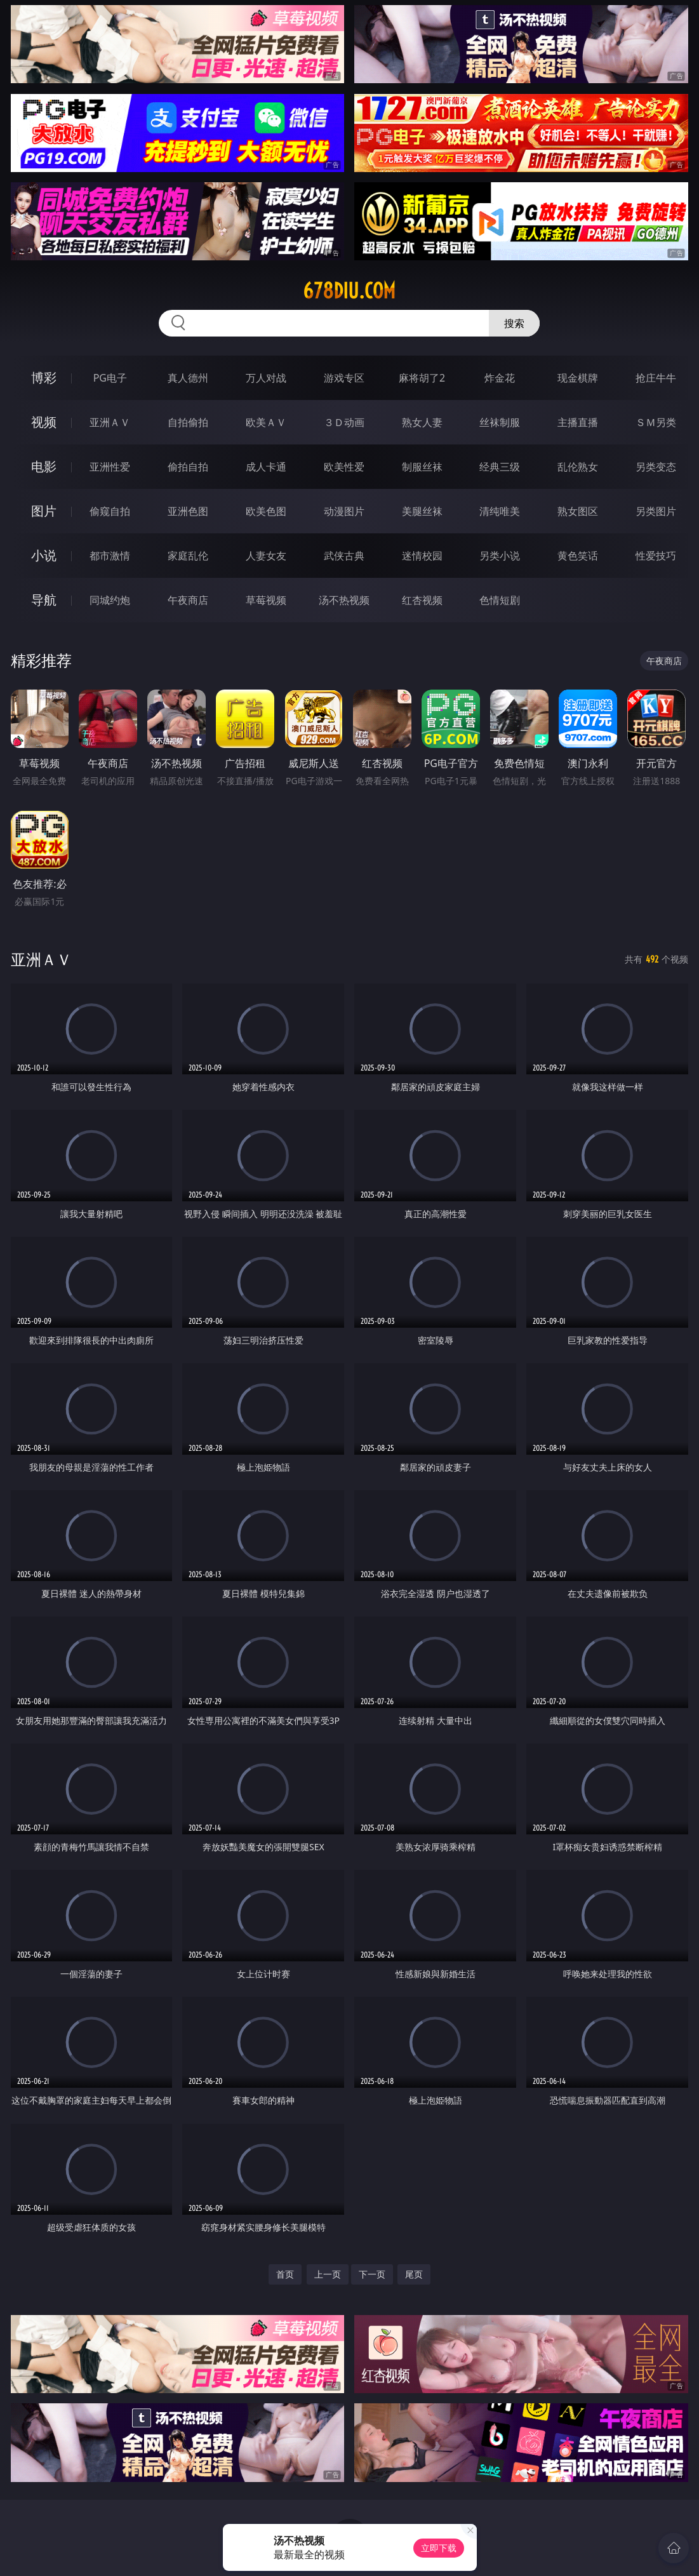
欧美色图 (266, 511)
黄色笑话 (577, 556)
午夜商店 (188, 600)
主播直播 (577, 422)
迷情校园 (422, 556)
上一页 (327, 2274)
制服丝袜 (422, 467)
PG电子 (110, 378)
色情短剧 (499, 600)
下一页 (372, 2274)
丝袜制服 (499, 422)
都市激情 (110, 556)
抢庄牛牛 (656, 378)
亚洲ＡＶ (110, 422)
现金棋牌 (577, 378)
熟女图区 (577, 511)
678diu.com (349, 291)
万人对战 (266, 378)
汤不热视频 (344, 600)
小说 (44, 555)
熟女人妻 (422, 422)
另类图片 (656, 511)
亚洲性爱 (110, 467)
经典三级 (499, 467)
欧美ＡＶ (266, 422)
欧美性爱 (344, 467)
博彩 (44, 377)
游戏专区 (344, 378)
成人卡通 (266, 467)
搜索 (514, 323)
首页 (285, 2274)
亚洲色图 (188, 511)
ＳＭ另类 (656, 422)
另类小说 (499, 556)
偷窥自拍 (110, 511)
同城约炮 (110, 600)
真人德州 (188, 378)
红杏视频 (422, 600)
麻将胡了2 (422, 378)
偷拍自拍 (188, 467)
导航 (44, 599)
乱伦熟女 (577, 467)
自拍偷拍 (188, 422)
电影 (44, 466)
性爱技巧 (656, 556)
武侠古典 (344, 556)
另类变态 (656, 467)
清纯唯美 (499, 511)
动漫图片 (344, 511)
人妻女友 (266, 556)
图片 (44, 510)
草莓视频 (266, 600)
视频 (44, 421)
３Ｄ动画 (344, 422)
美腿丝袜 (422, 511)
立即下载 (438, 2548)
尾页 (414, 2274)
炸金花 (499, 378)
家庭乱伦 (188, 556)
